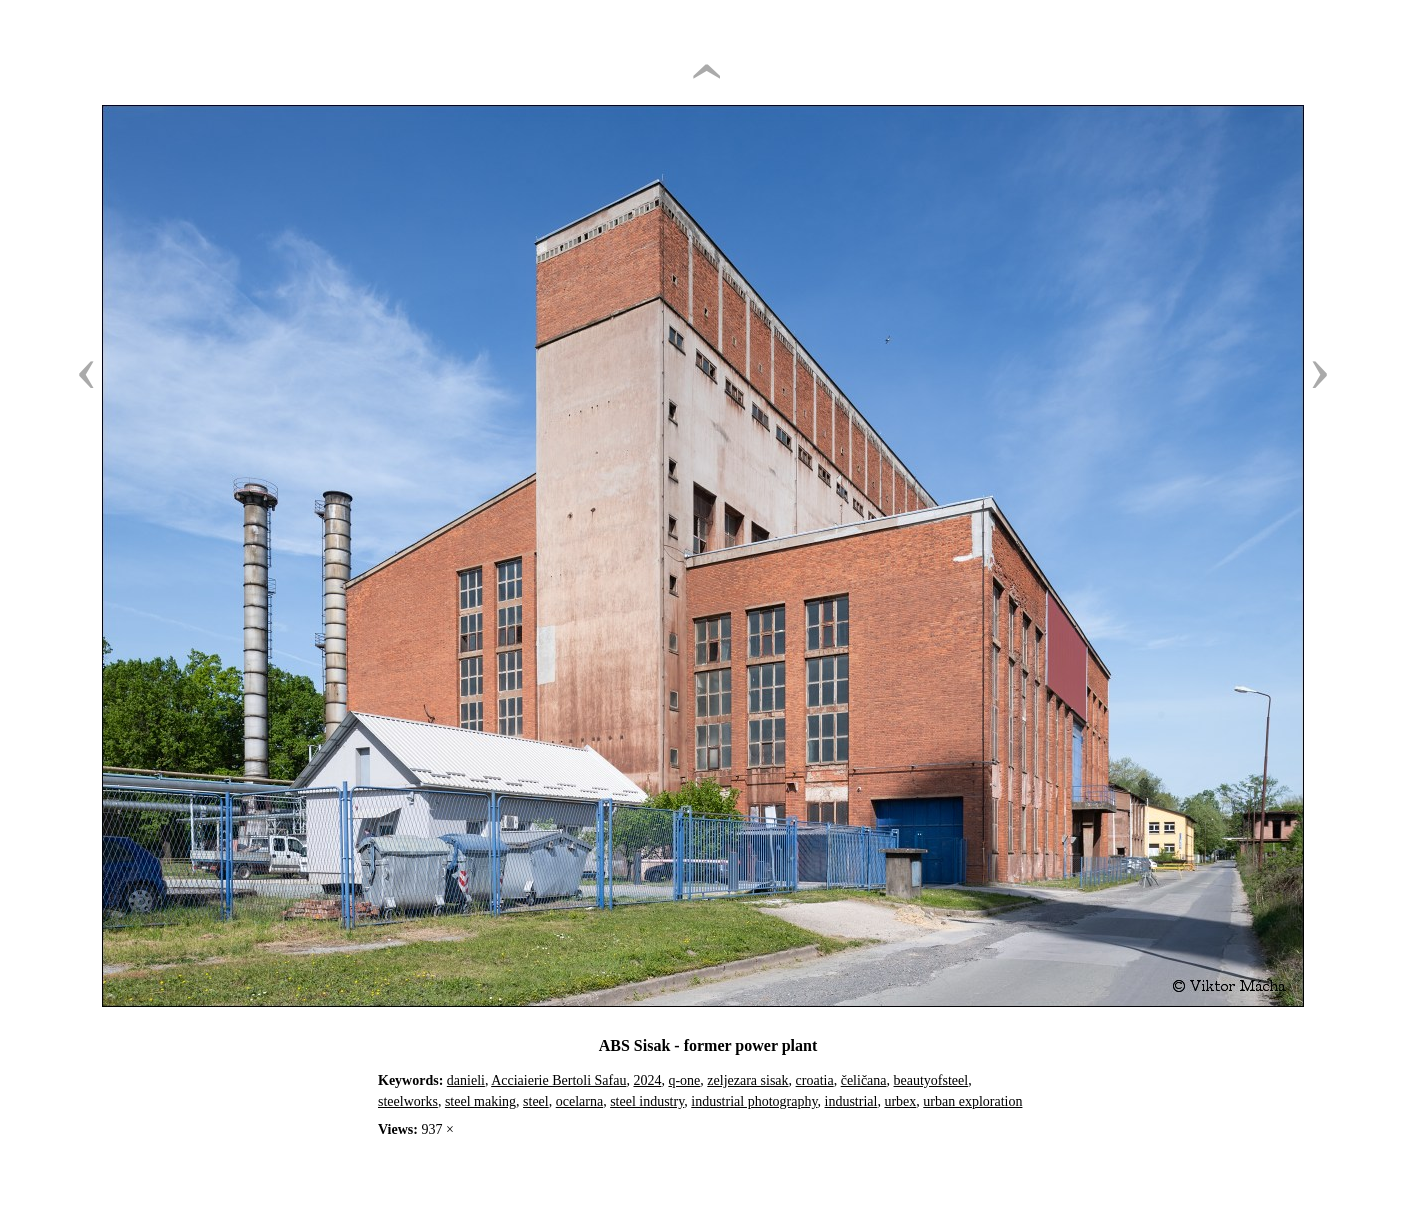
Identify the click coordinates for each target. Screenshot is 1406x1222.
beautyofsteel (931, 1080)
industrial (851, 1101)
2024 (647, 1080)
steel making (480, 1101)
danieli (466, 1080)
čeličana (864, 1080)
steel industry (647, 1101)
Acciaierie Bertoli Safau (558, 1080)
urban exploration (972, 1101)
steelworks (408, 1101)
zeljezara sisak (747, 1080)
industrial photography (754, 1101)
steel (536, 1101)
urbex (900, 1101)
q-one (684, 1080)
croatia (815, 1080)
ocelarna (579, 1101)
